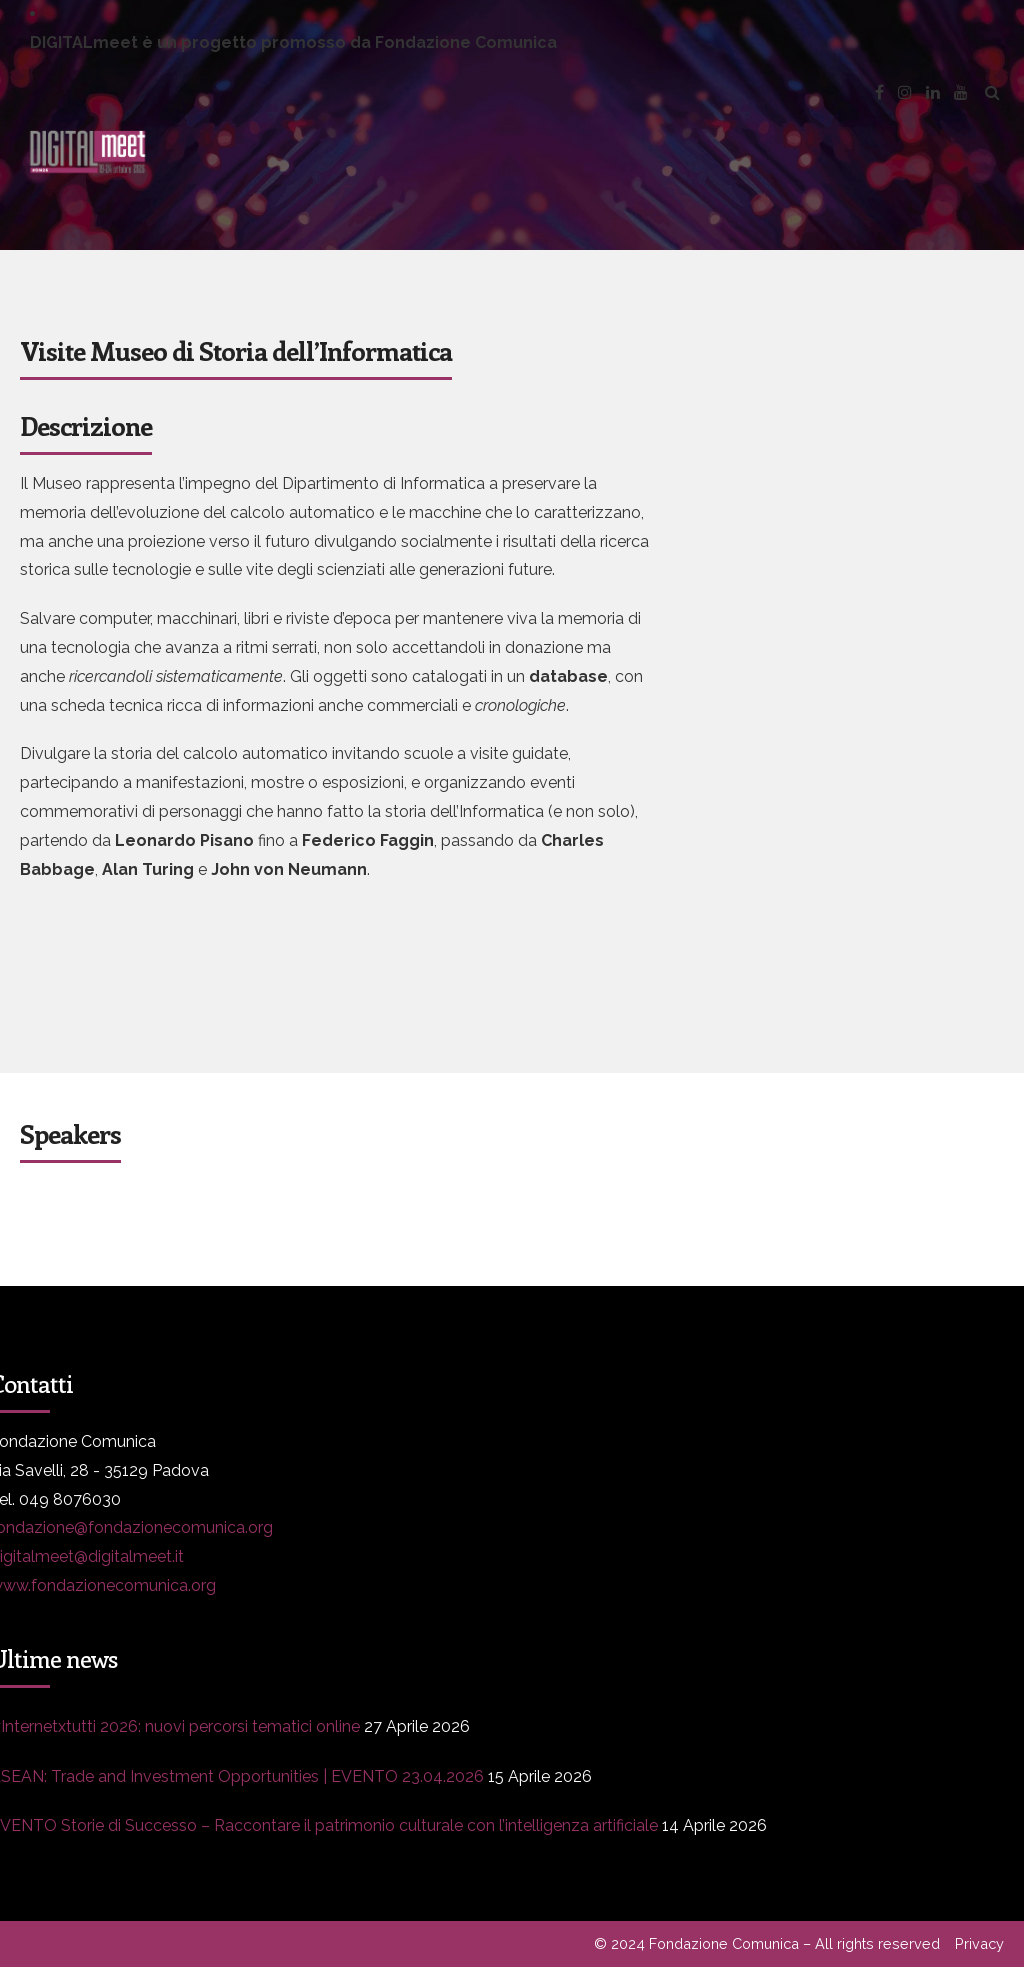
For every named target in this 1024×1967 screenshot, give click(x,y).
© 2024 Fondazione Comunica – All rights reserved (767, 1943)
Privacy (979, 1943)
